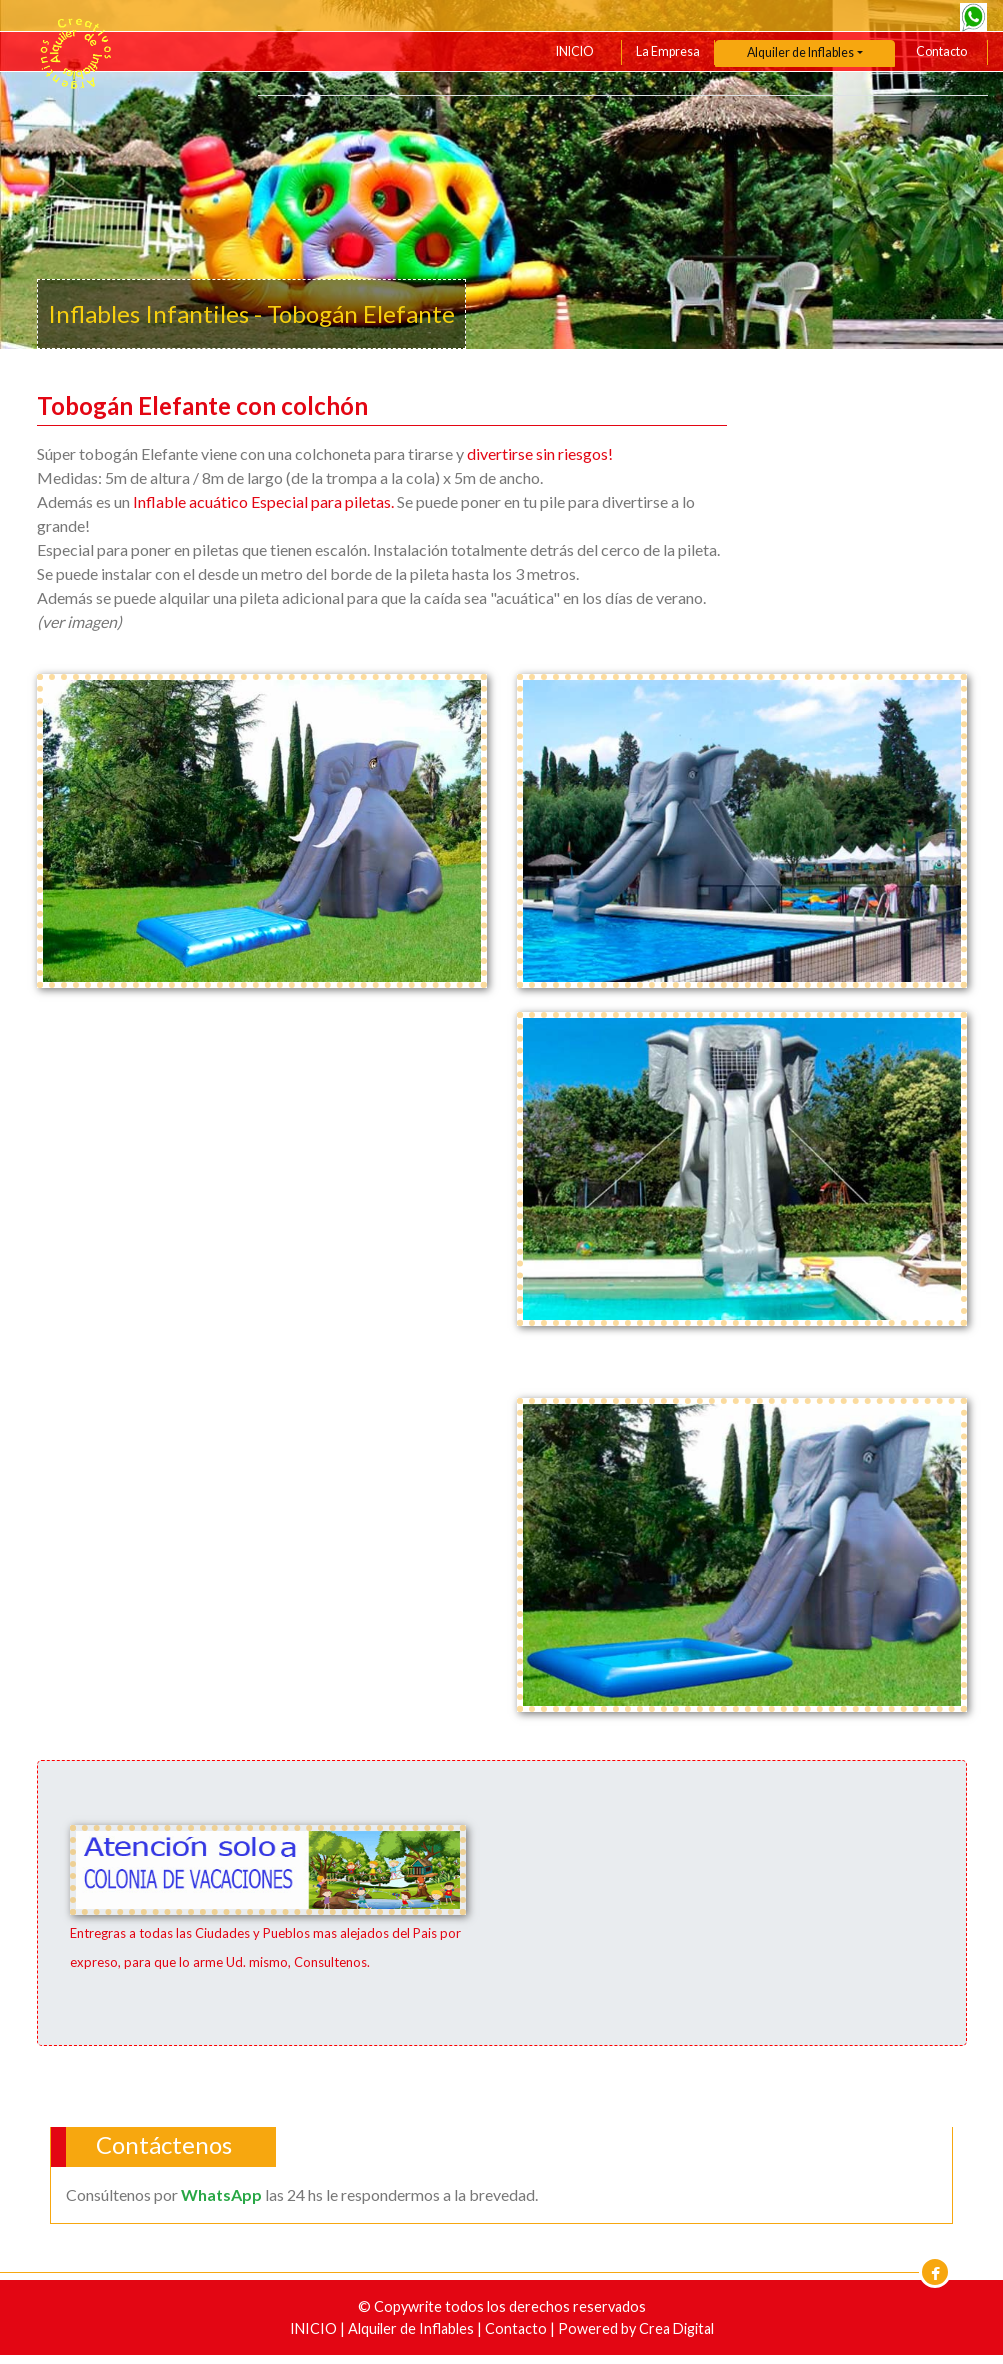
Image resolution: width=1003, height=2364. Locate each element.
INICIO (575, 51)
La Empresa (668, 51)
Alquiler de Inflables (412, 2328)
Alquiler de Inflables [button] (800, 52)
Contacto (941, 51)
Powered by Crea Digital (636, 2328)
